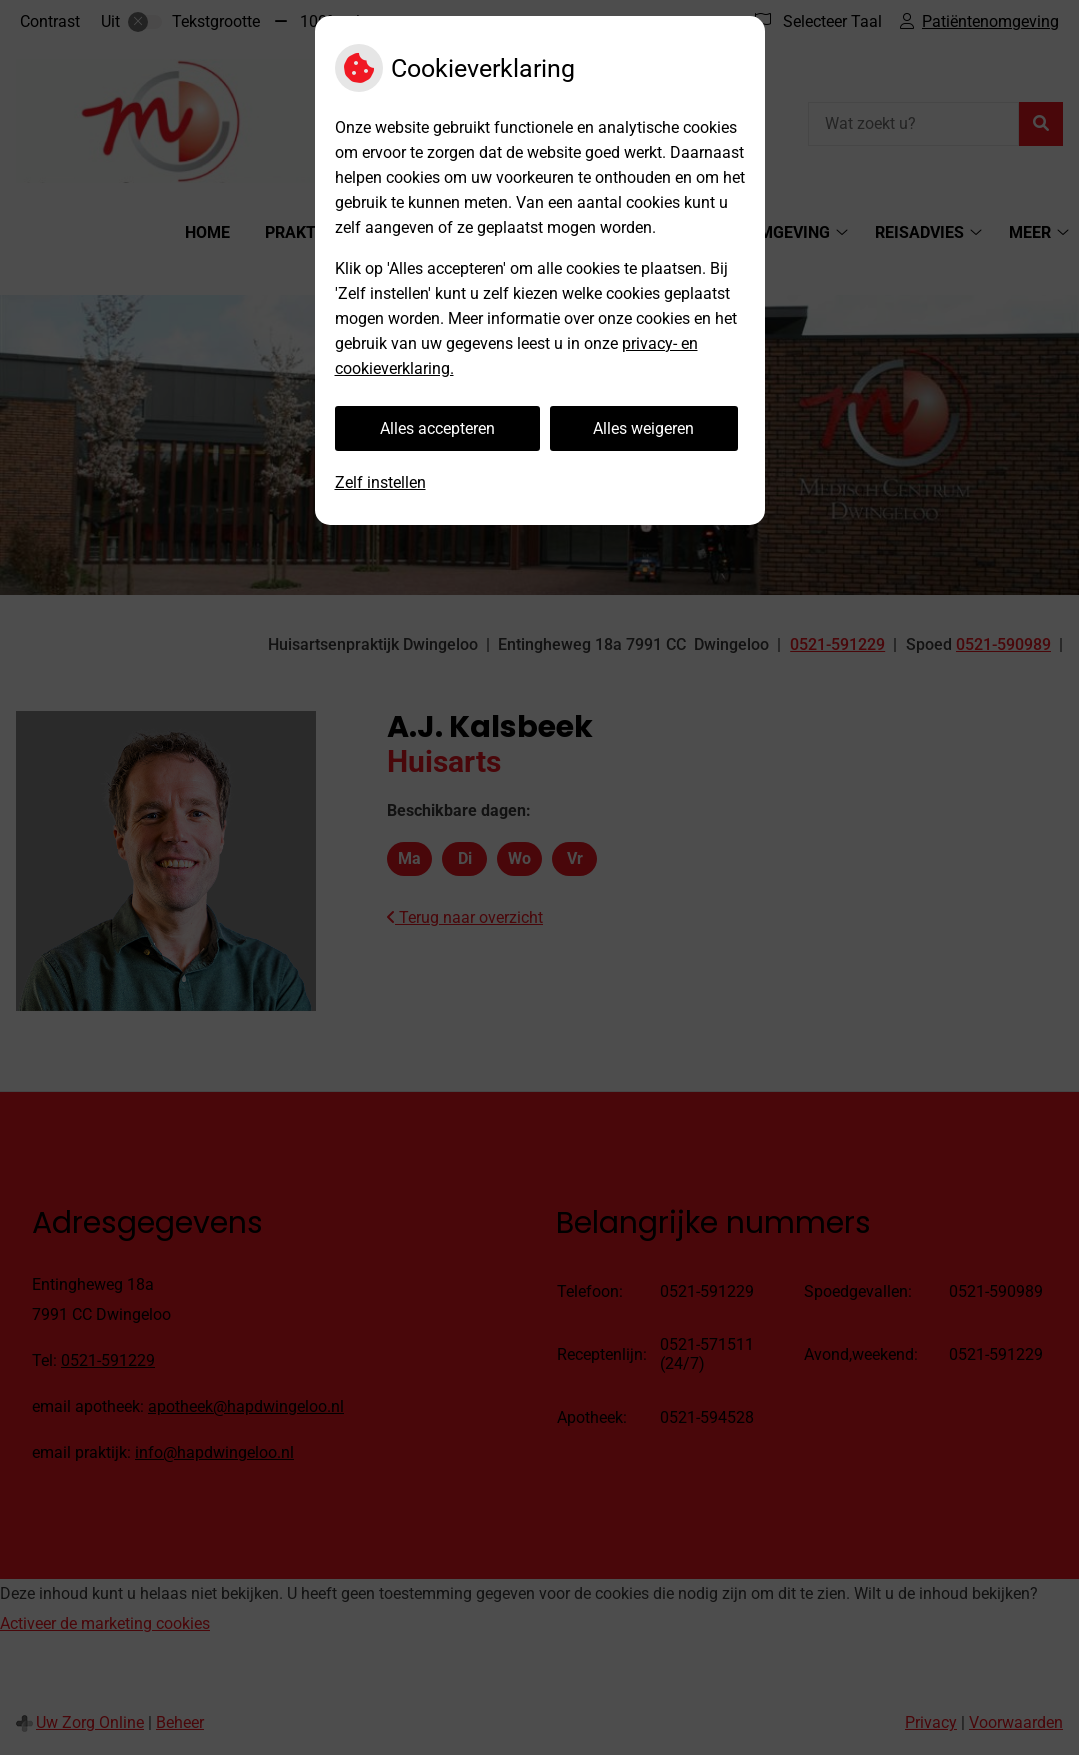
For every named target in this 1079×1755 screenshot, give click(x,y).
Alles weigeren (643, 428)
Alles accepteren (437, 428)
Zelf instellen (380, 482)
